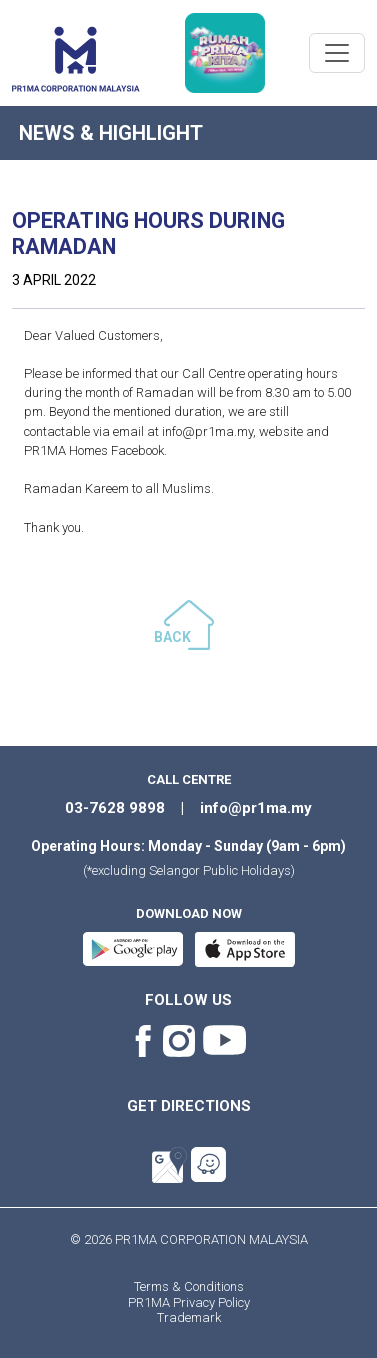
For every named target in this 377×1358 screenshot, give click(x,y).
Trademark (189, 1317)
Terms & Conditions (189, 1286)
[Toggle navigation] (337, 53)
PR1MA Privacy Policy (189, 1302)
